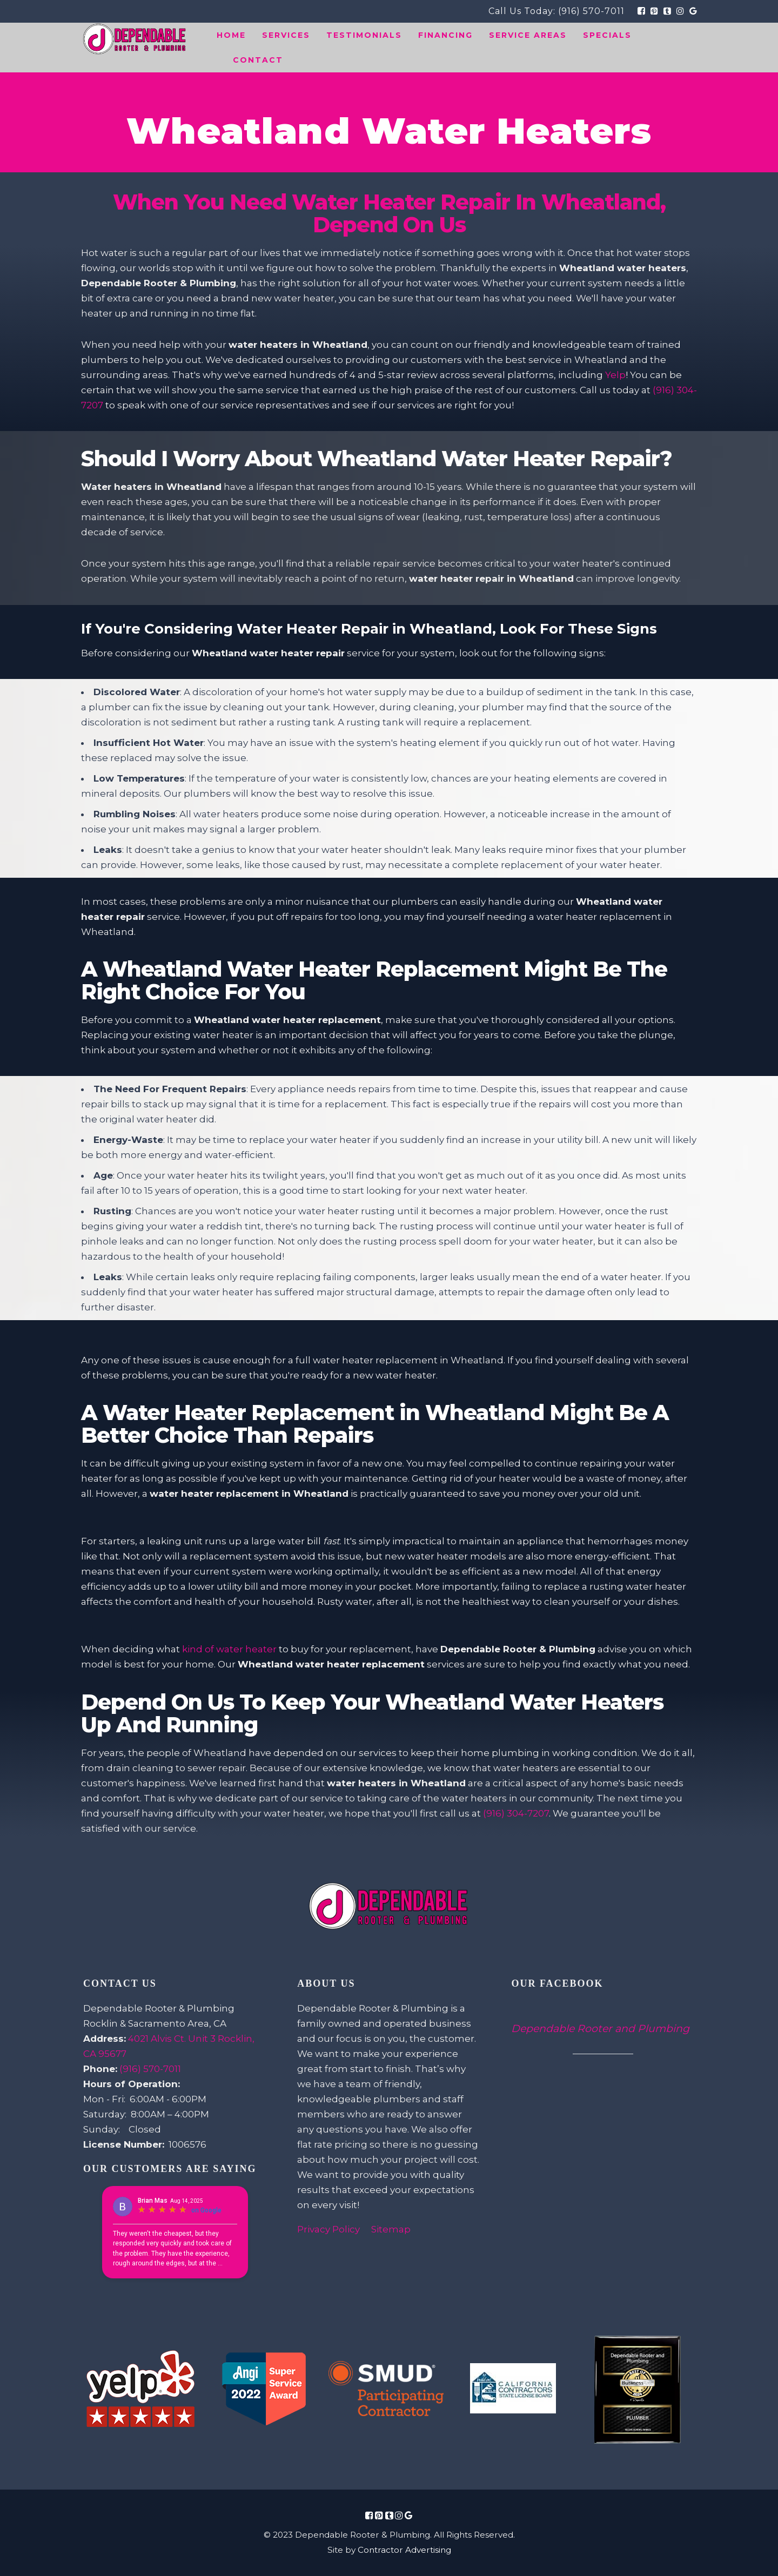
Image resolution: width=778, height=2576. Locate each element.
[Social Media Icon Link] (369, 2515)
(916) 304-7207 (516, 1813)
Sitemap (391, 2229)
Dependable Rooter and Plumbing (600, 2028)
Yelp (615, 374)
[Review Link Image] (140, 2390)
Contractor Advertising (404, 2550)
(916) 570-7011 (591, 11)
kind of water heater (229, 1649)
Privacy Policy (328, 2229)
